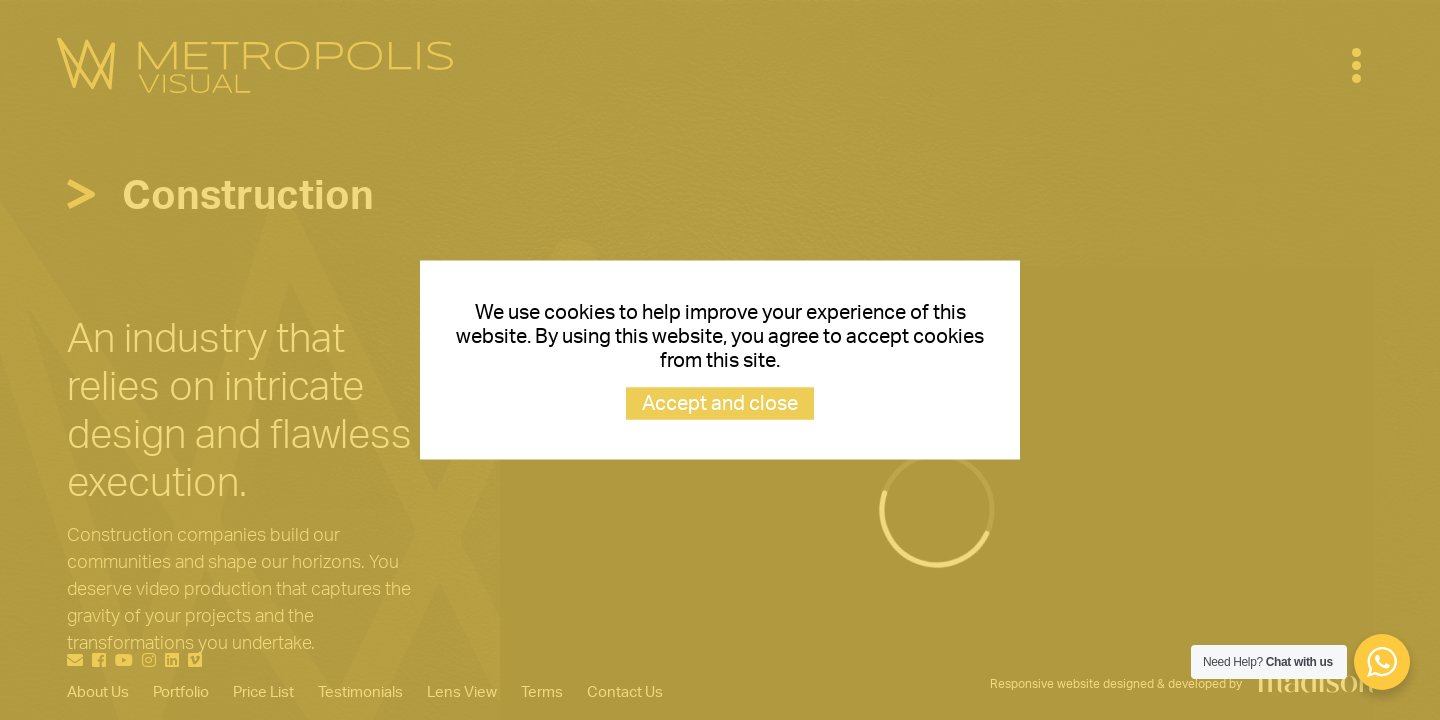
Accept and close (720, 404)
